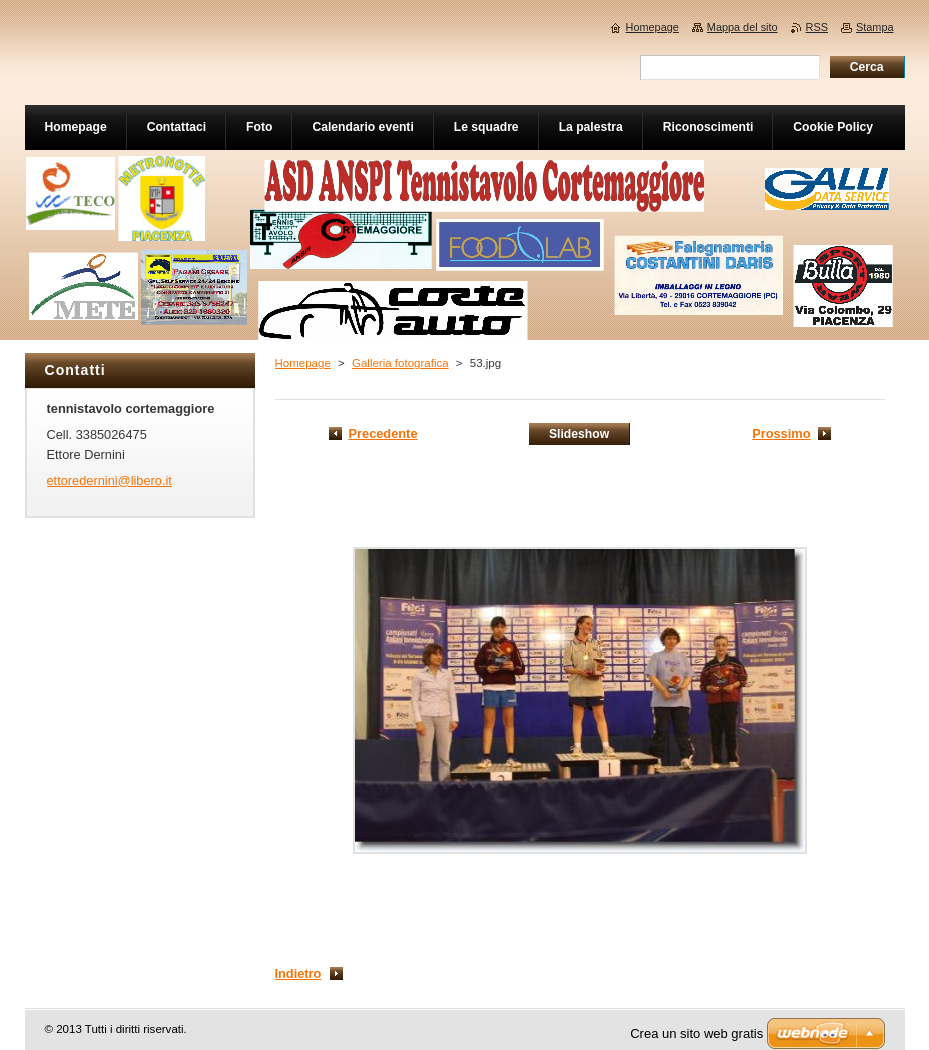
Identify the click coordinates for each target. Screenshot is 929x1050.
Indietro (298, 973)
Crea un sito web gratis (696, 1033)
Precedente (383, 433)
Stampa (874, 27)
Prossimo (781, 433)
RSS (817, 27)
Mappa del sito (742, 27)
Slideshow (579, 434)
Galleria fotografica (400, 363)
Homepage (303, 363)
